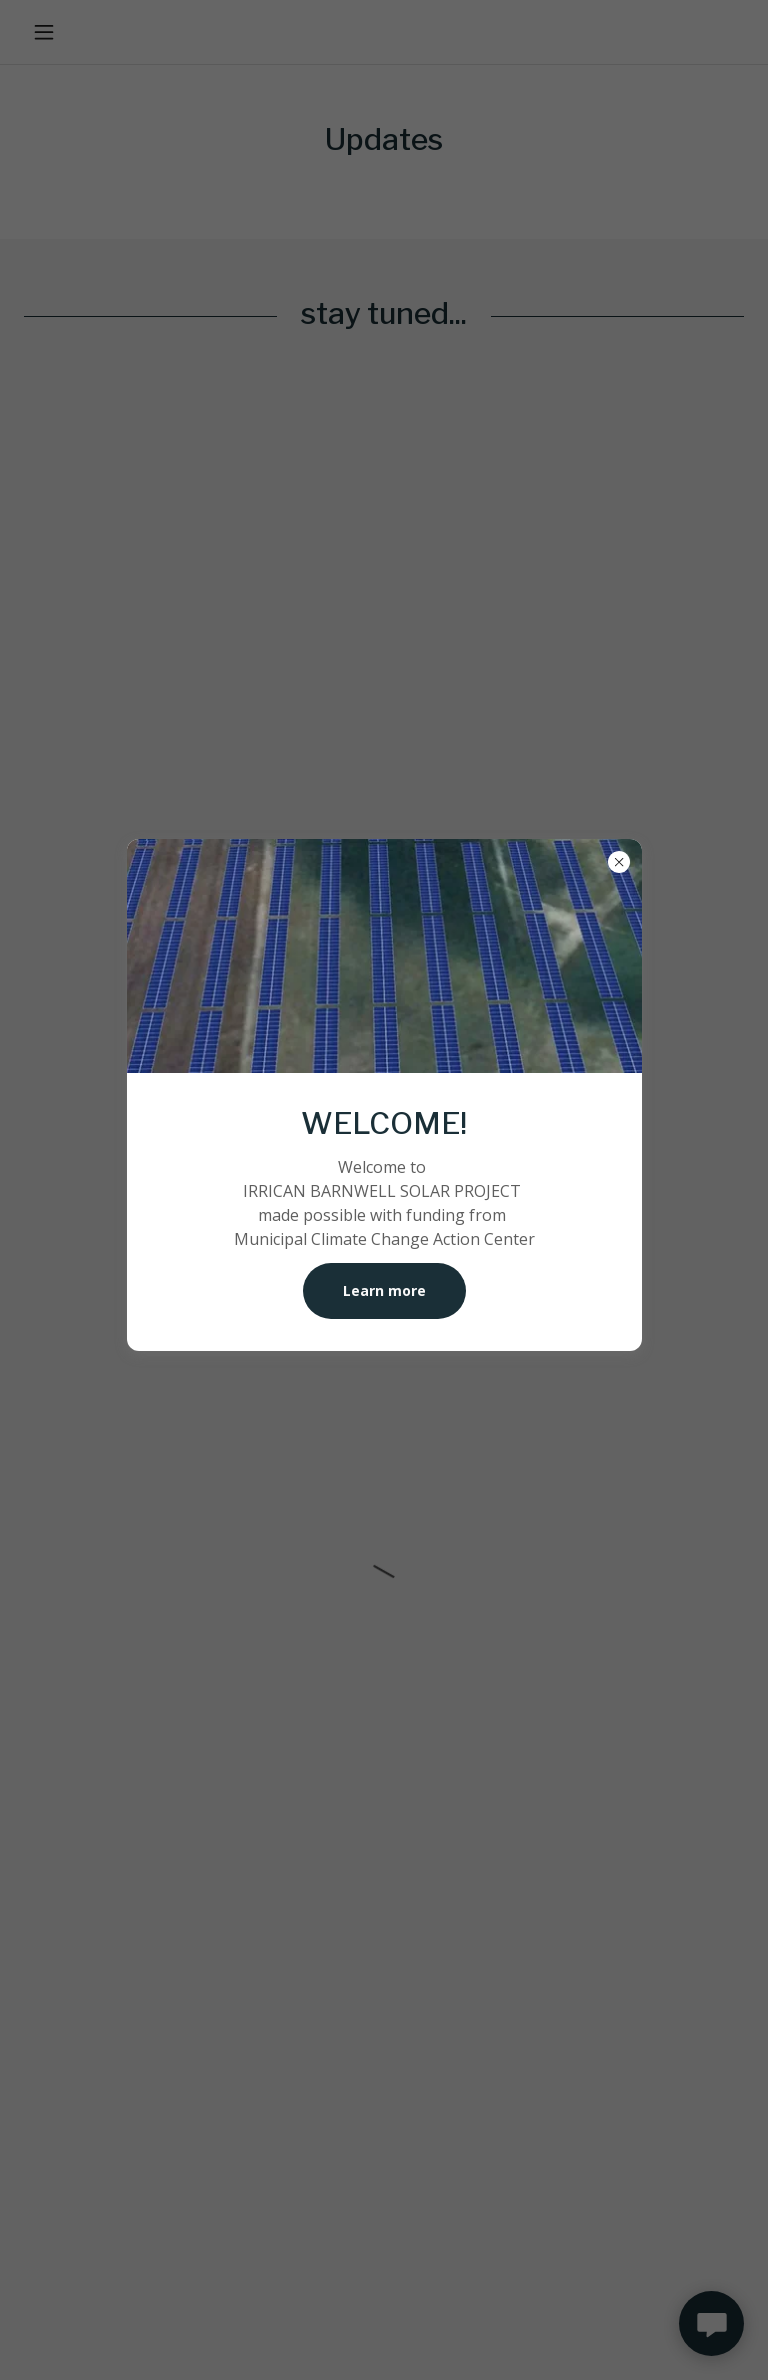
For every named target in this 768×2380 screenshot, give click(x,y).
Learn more (384, 1290)
